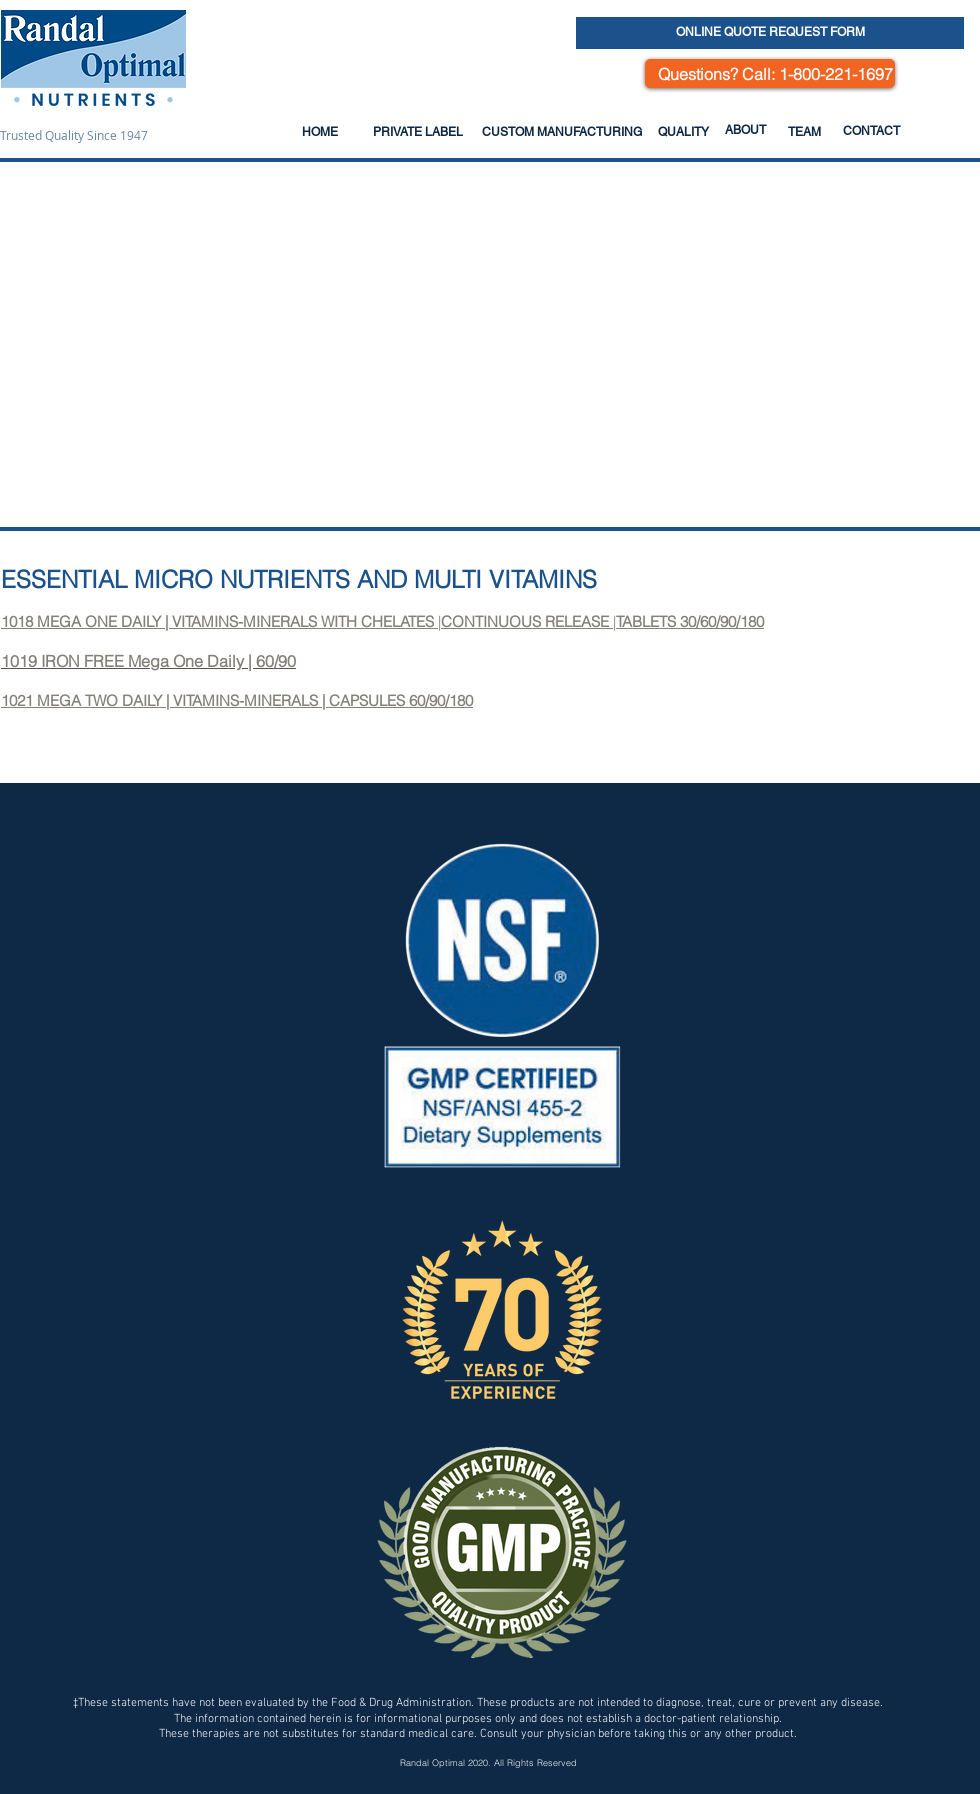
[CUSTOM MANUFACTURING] (561, 132)
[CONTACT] (871, 131)
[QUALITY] (683, 132)
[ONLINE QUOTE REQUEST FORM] (770, 33)
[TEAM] (804, 132)
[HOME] (319, 132)
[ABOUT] (745, 130)
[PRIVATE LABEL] (417, 132)
